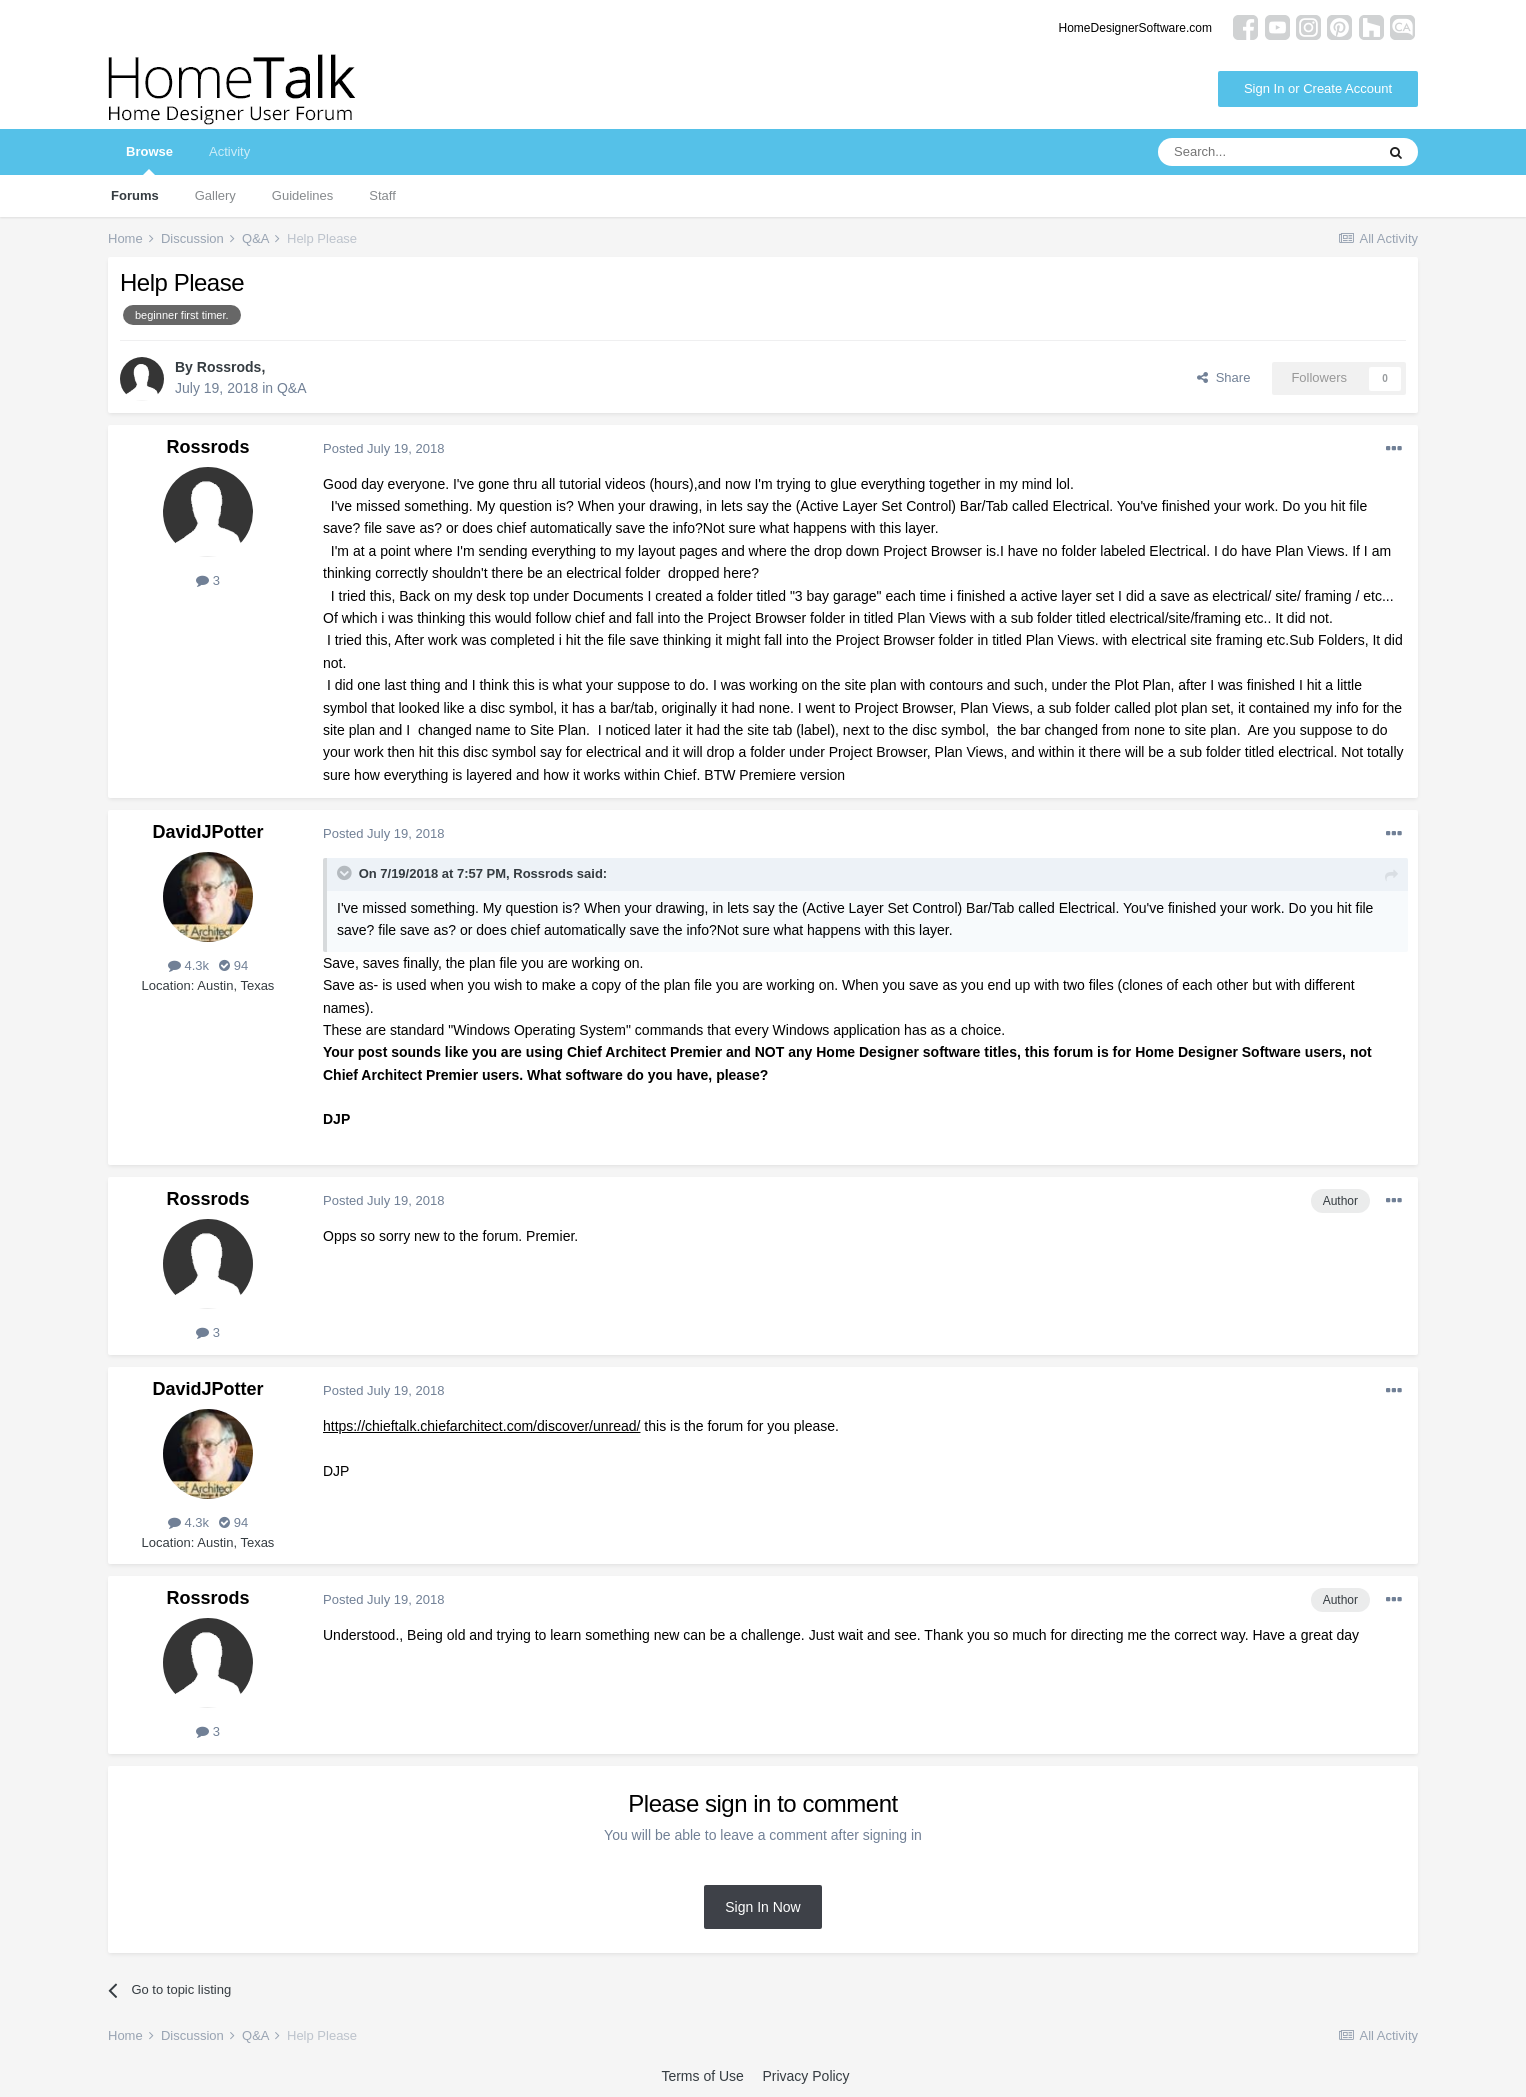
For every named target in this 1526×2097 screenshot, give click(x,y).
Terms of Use (702, 2076)
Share (1223, 377)
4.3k (188, 965)
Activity (229, 151)
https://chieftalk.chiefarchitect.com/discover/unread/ (481, 1426)
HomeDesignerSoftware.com (1135, 28)
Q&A (292, 388)
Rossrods (229, 367)
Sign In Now (762, 1907)
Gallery (215, 195)
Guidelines (302, 195)
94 (233, 965)
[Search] (1266, 152)
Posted (383, 448)
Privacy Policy (805, 2076)
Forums (135, 195)
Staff (382, 195)
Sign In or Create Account (1318, 88)
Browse (149, 159)
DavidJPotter (207, 832)
